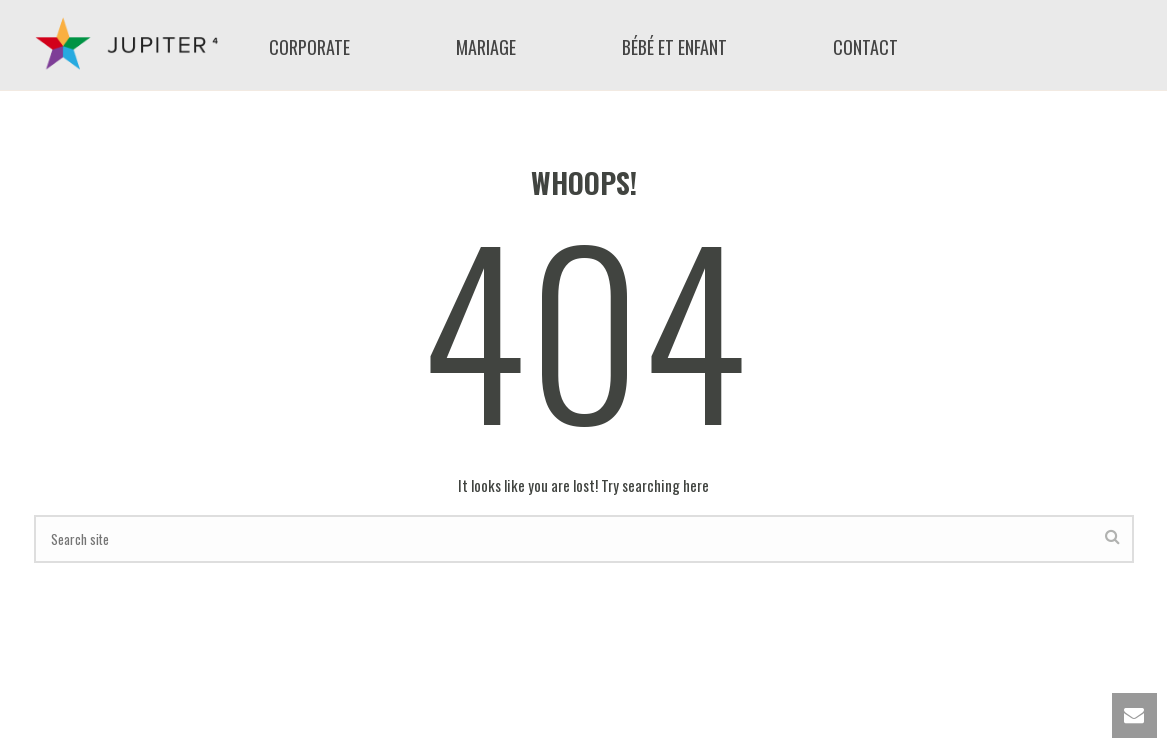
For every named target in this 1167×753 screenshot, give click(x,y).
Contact (865, 48)
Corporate (309, 48)
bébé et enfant (674, 48)
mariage (486, 48)
